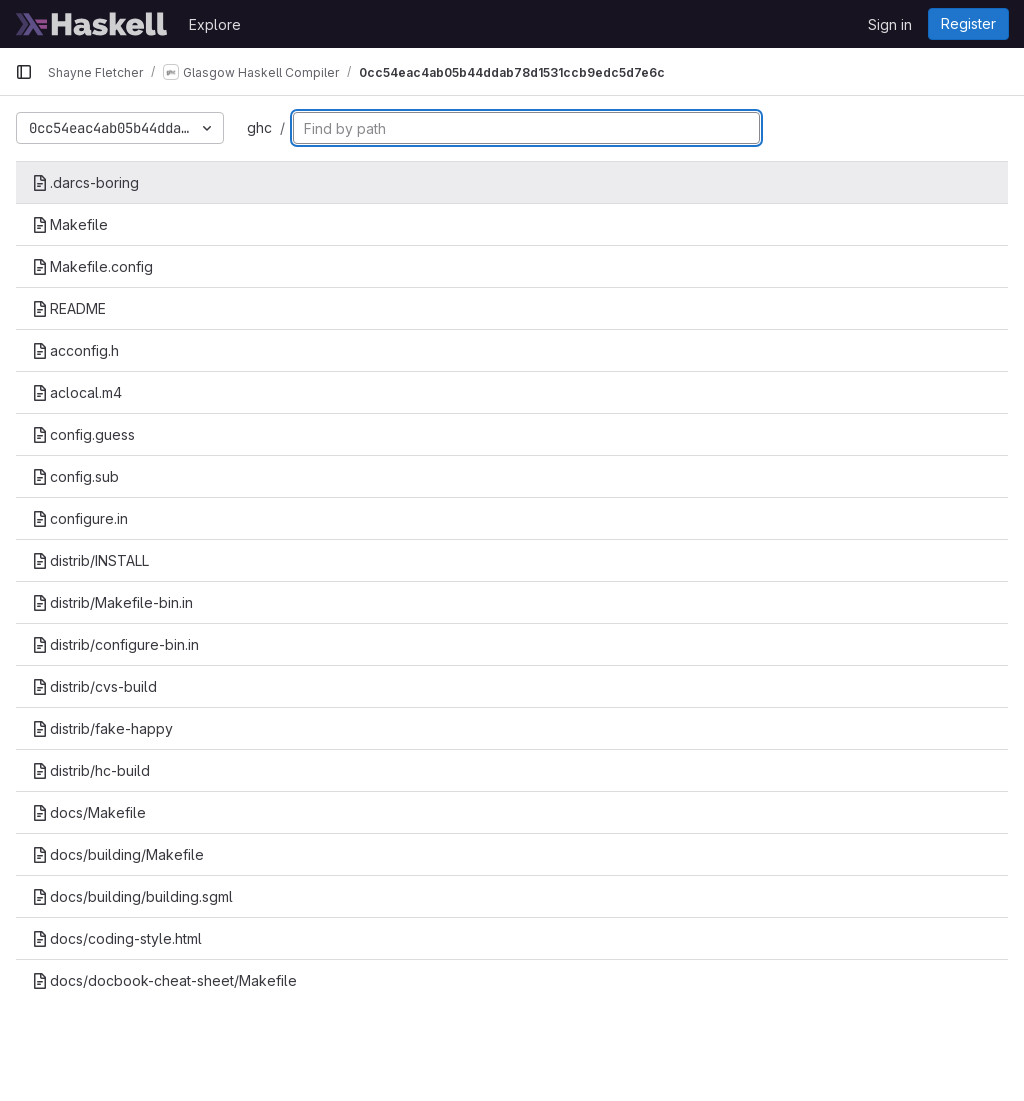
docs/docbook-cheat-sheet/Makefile (164, 980)
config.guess (83, 434)
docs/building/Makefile (118, 854)
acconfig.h (75, 350)
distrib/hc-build (91, 770)
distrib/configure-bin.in (115, 644)
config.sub (75, 476)
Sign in (890, 24)
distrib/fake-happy (102, 728)
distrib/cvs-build (94, 686)
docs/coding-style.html (117, 938)
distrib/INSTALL (90, 560)
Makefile (70, 224)
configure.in (80, 518)
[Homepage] (92, 24)
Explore (215, 24)
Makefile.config (92, 266)
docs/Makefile (89, 812)
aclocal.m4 (77, 392)
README (69, 308)
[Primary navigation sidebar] (24, 72)
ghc (259, 127)
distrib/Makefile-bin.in (112, 602)
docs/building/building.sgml (132, 896)
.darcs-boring (85, 182)
